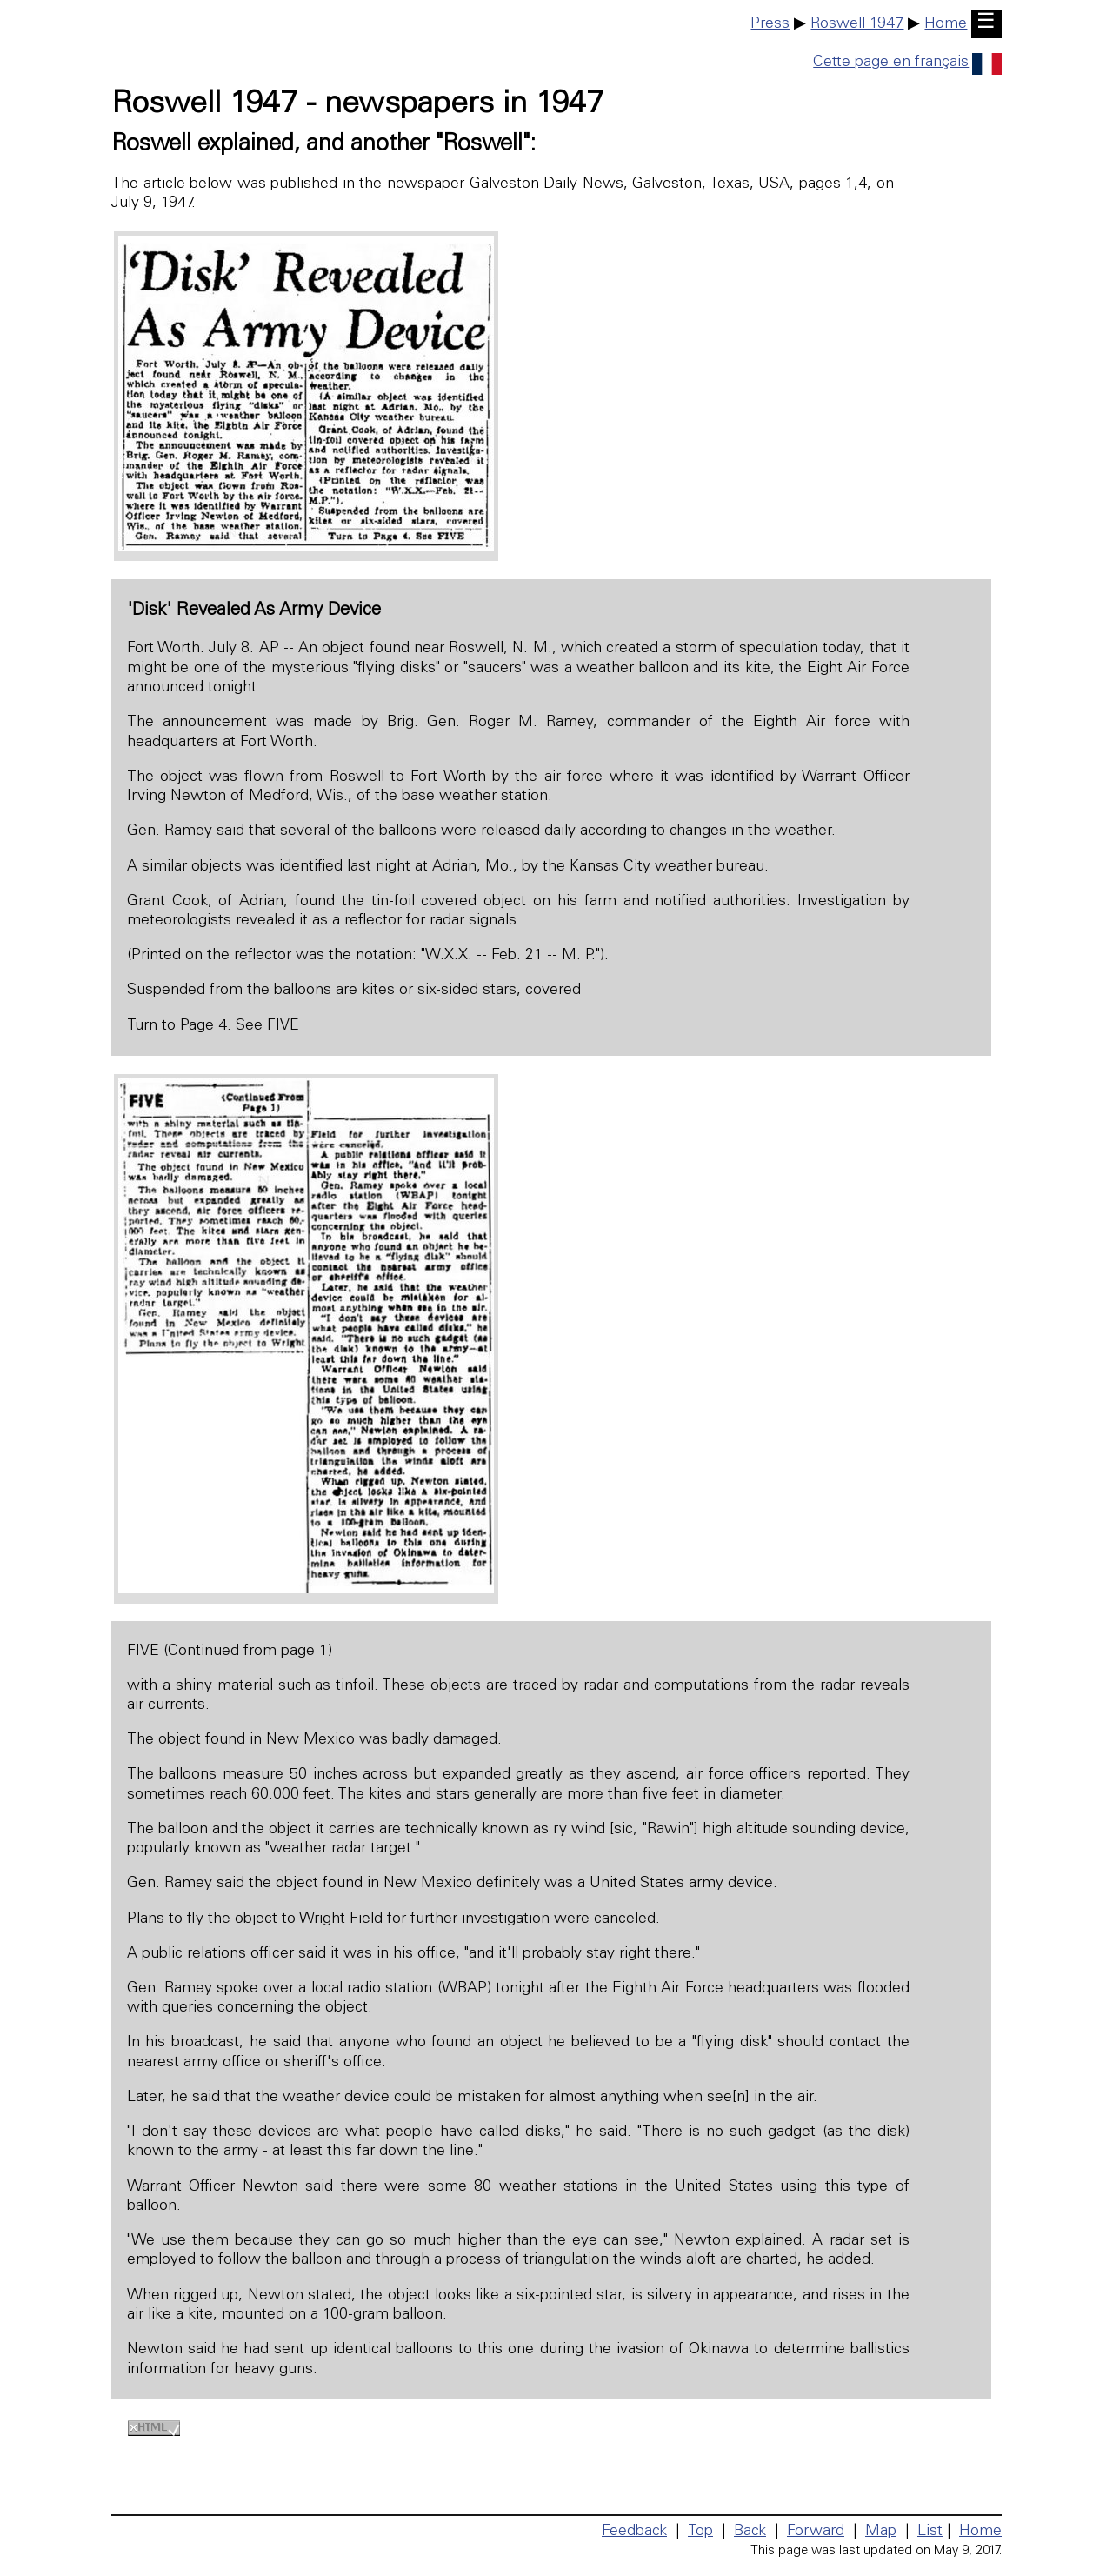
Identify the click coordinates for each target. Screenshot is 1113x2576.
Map (880, 2531)
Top (700, 2531)
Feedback (634, 2531)
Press (770, 24)
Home (945, 24)
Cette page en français (907, 62)
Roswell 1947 (856, 24)
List (930, 2531)
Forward (815, 2531)
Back (750, 2531)
